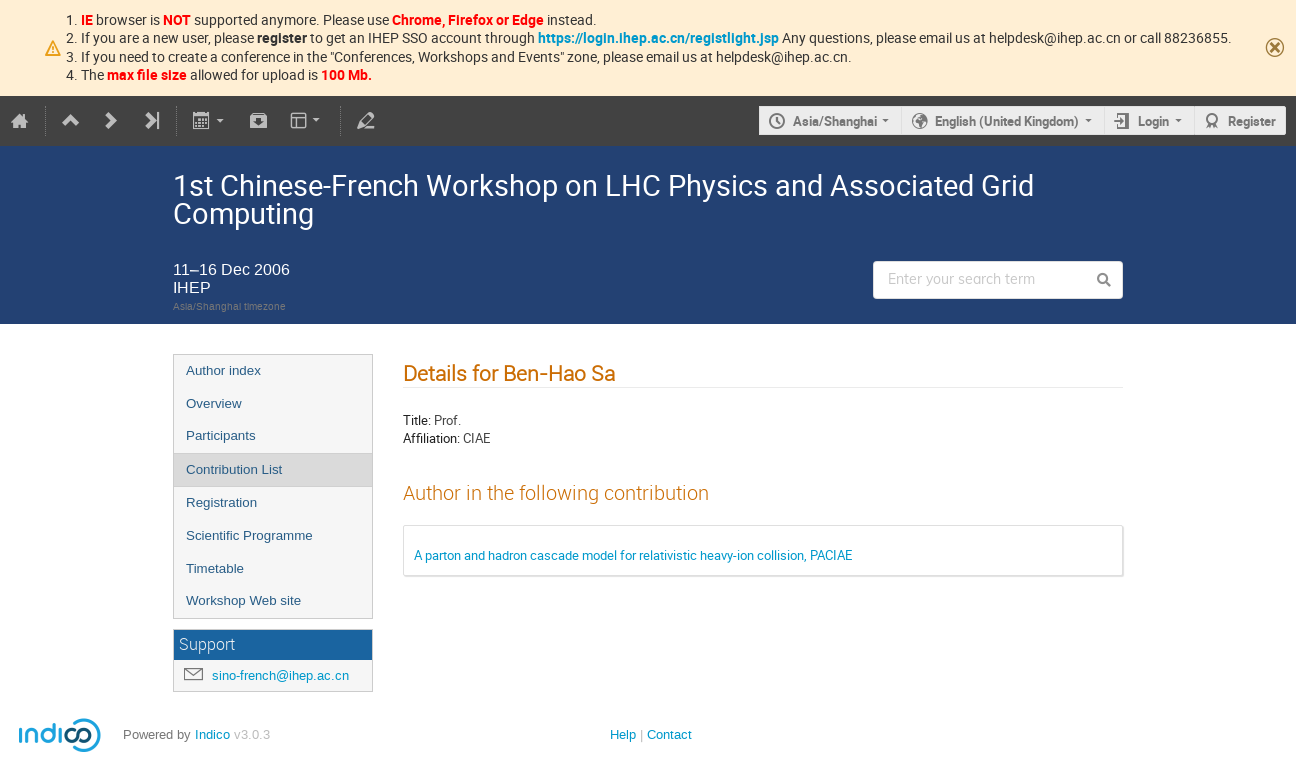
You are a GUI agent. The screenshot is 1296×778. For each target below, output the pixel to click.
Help (623, 734)
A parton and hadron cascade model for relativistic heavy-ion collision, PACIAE (633, 555)
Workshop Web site (243, 600)
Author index (223, 370)
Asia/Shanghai (835, 121)
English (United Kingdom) (1007, 121)
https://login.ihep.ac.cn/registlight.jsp (658, 37)
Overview (214, 403)
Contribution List (234, 469)
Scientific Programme (249, 535)
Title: (417, 420)
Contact (669, 734)
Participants (221, 435)
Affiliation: (431, 438)
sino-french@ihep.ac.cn (280, 675)
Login (1153, 121)
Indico (212, 734)
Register (1252, 121)
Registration (221, 502)
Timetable (215, 568)
